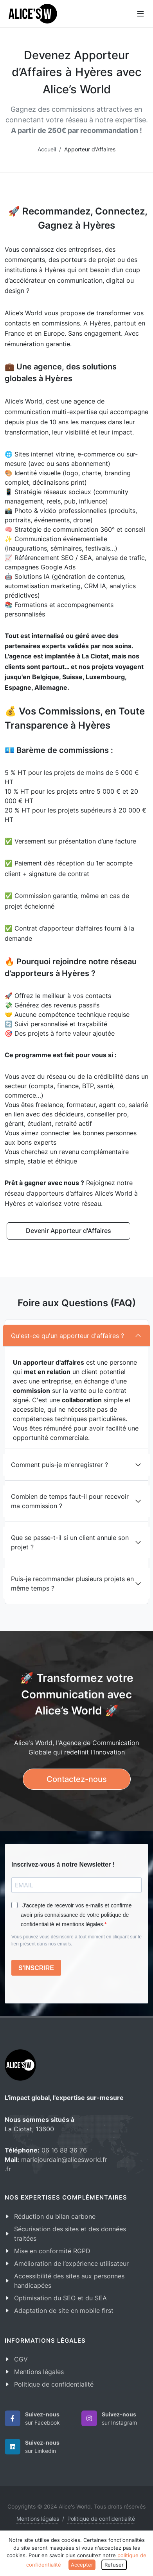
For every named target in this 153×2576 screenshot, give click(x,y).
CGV (21, 2359)
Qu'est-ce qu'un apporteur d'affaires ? (67, 1336)
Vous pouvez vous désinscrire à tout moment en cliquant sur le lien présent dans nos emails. (76, 1940)
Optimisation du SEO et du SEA (60, 2298)
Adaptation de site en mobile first (63, 2310)
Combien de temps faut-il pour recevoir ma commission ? (70, 1501)
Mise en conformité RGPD (52, 2251)
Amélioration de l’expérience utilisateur (71, 2263)
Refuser (114, 2564)
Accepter (82, 2564)
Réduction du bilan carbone (54, 2216)
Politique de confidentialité (54, 2384)
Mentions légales (39, 2372)
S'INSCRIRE (36, 1968)
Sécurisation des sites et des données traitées (70, 2233)
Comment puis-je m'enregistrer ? (59, 1465)
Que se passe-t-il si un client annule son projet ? (70, 1542)
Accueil (47, 149)
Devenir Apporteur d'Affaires (68, 1230)
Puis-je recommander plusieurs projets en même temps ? (72, 1583)
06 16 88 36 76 (64, 2150)
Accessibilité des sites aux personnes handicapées (69, 2280)
